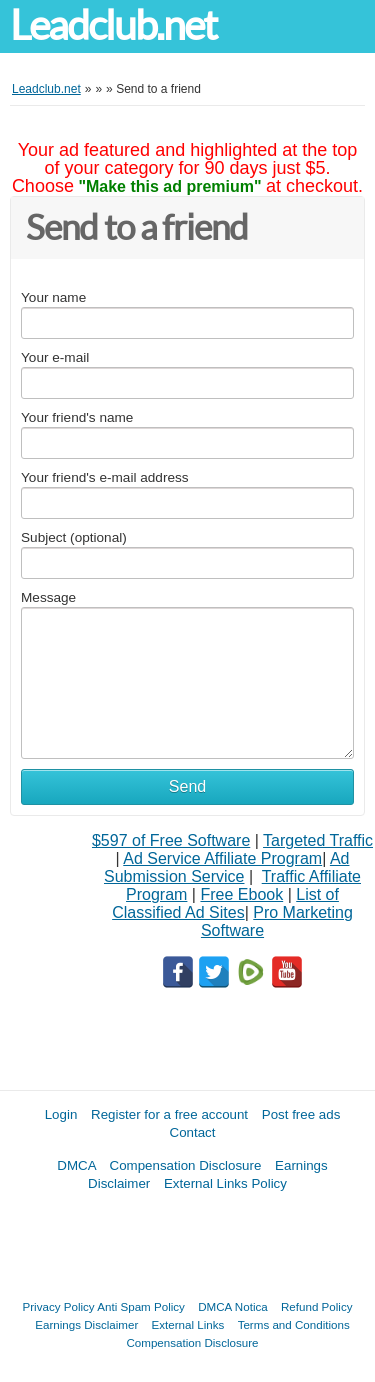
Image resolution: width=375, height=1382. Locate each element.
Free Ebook (241, 894)
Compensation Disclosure (186, 1165)
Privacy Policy (59, 1306)
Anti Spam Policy (141, 1306)
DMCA (76, 1165)
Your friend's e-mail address (105, 477)
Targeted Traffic (318, 840)
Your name (53, 297)
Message (48, 597)
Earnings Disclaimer (86, 1324)
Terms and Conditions (294, 1324)
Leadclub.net (113, 25)
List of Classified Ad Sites (225, 903)
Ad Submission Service (226, 867)
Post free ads (301, 1114)
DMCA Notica (233, 1306)
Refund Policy (317, 1306)
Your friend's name (77, 417)
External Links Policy (225, 1183)
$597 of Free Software (171, 840)
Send (187, 786)
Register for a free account (169, 1114)
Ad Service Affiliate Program (222, 858)
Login (61, 1114)
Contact (193, 1132)
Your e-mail (55, 357)
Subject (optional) (74, 537)
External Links (188, 1324)
